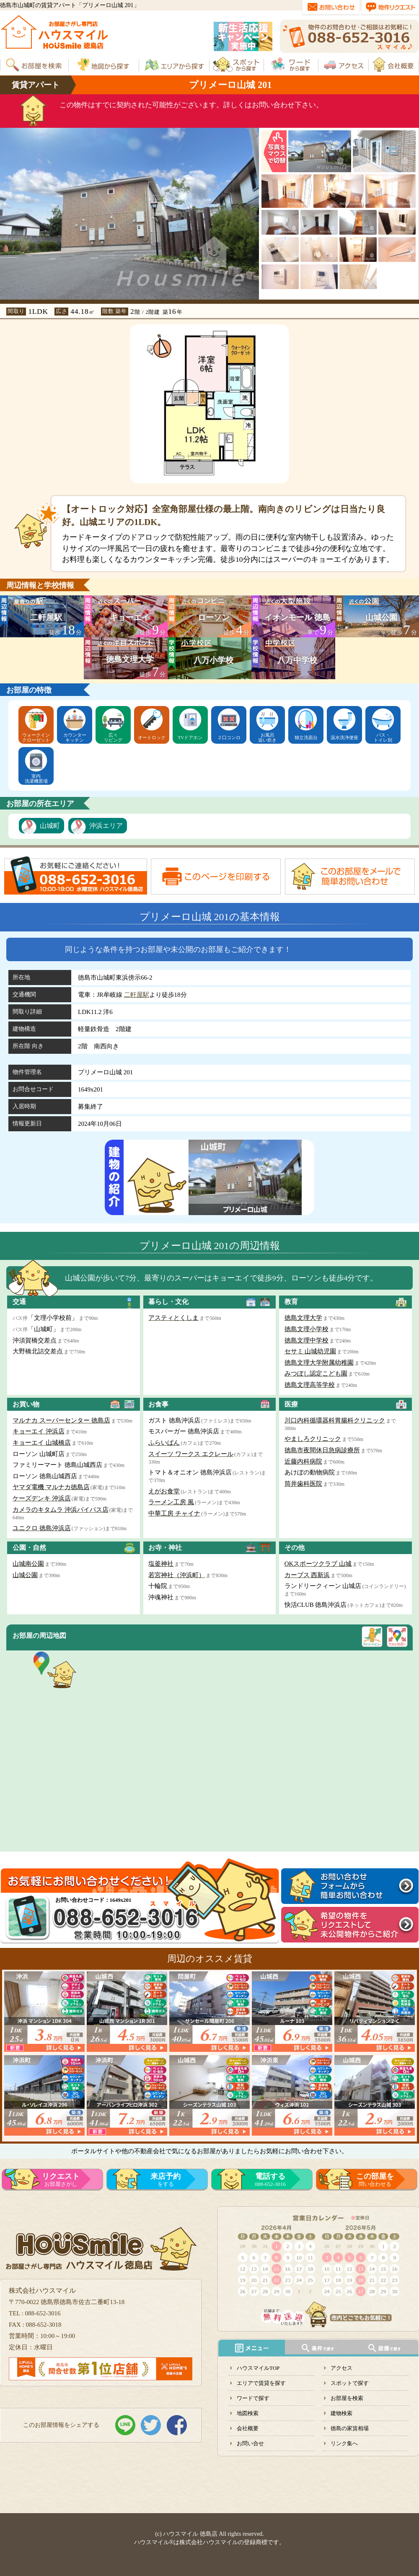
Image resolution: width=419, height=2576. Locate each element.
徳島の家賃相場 (350, 2428)
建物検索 (341, 2413)
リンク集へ (344, 2443)
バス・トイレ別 (383, 737)
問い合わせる (375, 2179)
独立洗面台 (306, 737)
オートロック (152, 737)
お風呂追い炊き (267, 737)
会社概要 (248, 2428)
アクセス (341, 2368)
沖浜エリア (106, 825)
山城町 (50, 825)
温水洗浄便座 (344, 737)
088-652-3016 (270, 2179)
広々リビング (113, 737)
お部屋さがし (61, 2179)
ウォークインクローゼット (36, 737)
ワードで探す (253, 2398)
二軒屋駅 (136, 994)
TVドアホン (190, 737)
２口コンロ (229, 737)
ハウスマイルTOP (258, 2368)
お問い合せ (250, 2443)
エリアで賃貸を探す (261, 2383)
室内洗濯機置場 (36, 778)
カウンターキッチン (74, 737)
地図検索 (248, 2413)
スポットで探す (350, 2383)
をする (165, 2179)
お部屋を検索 (347, 2398)
